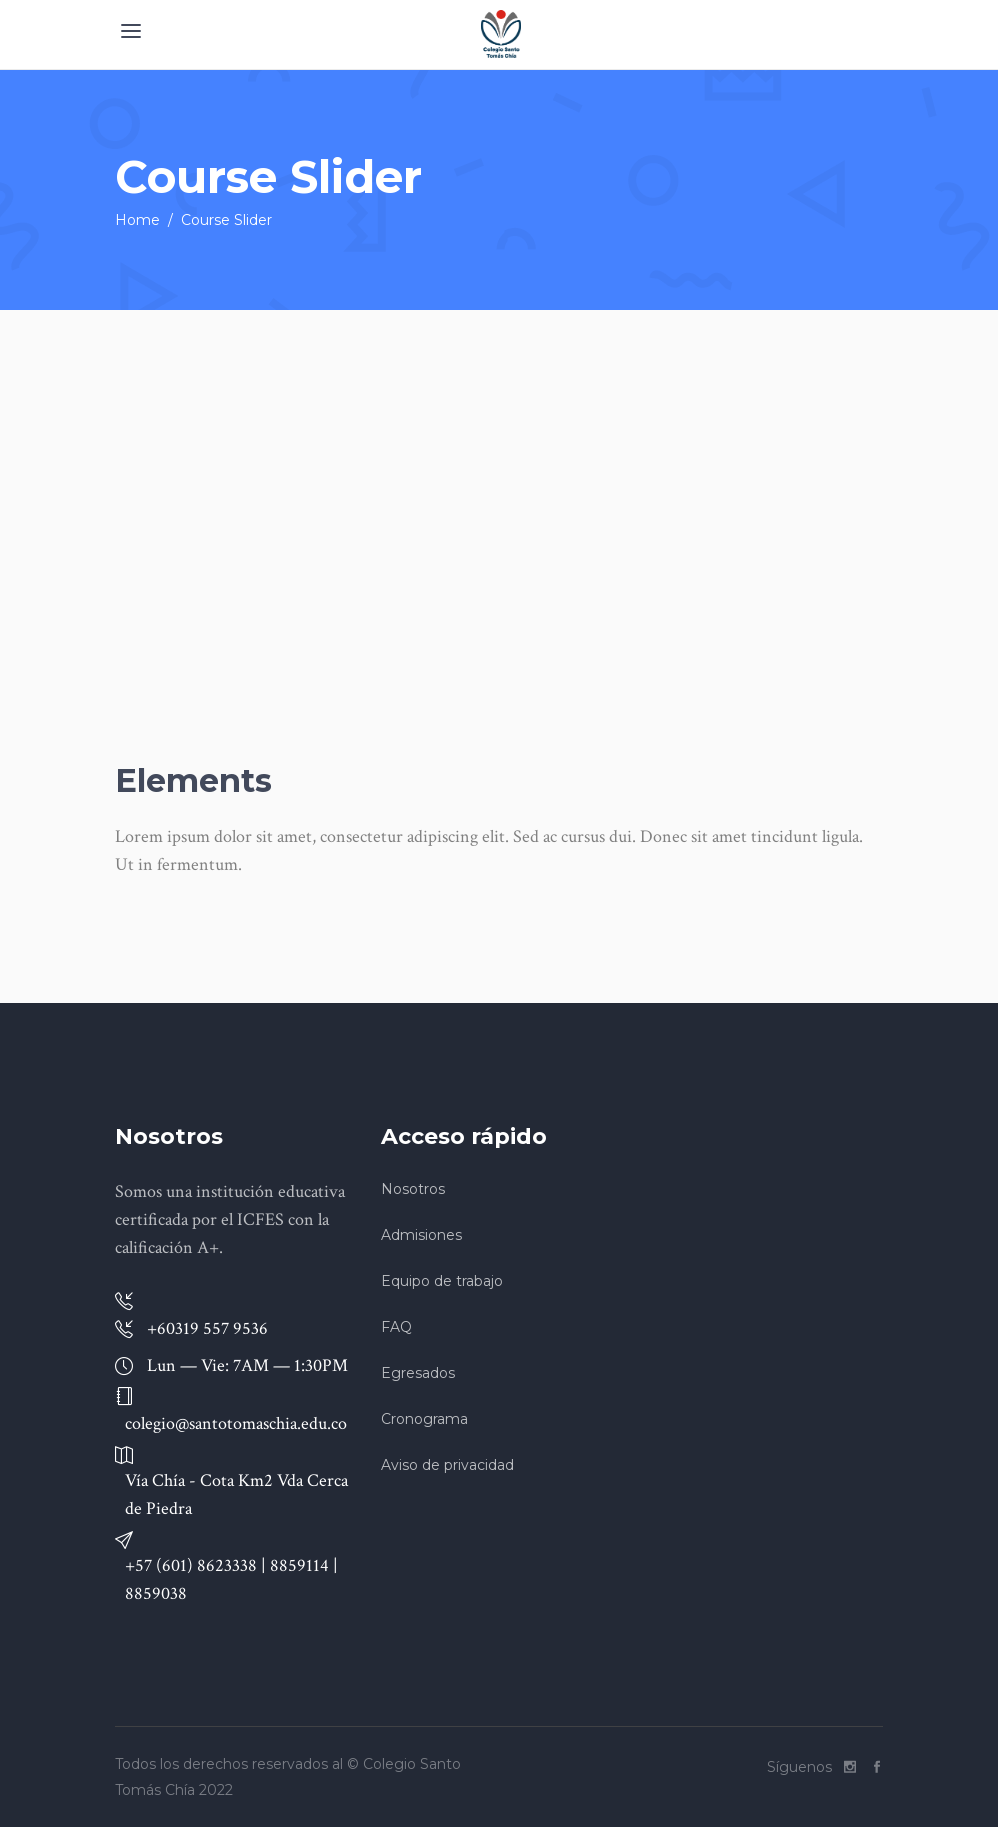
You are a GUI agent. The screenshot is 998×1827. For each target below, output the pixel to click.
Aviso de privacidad (447, 1465)
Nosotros (413, 1189)
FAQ (396, 1327)
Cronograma (424, 1419)
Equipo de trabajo (442, 1281)
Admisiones (421, 1235)
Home (137, 220)
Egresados (418, 1373)
